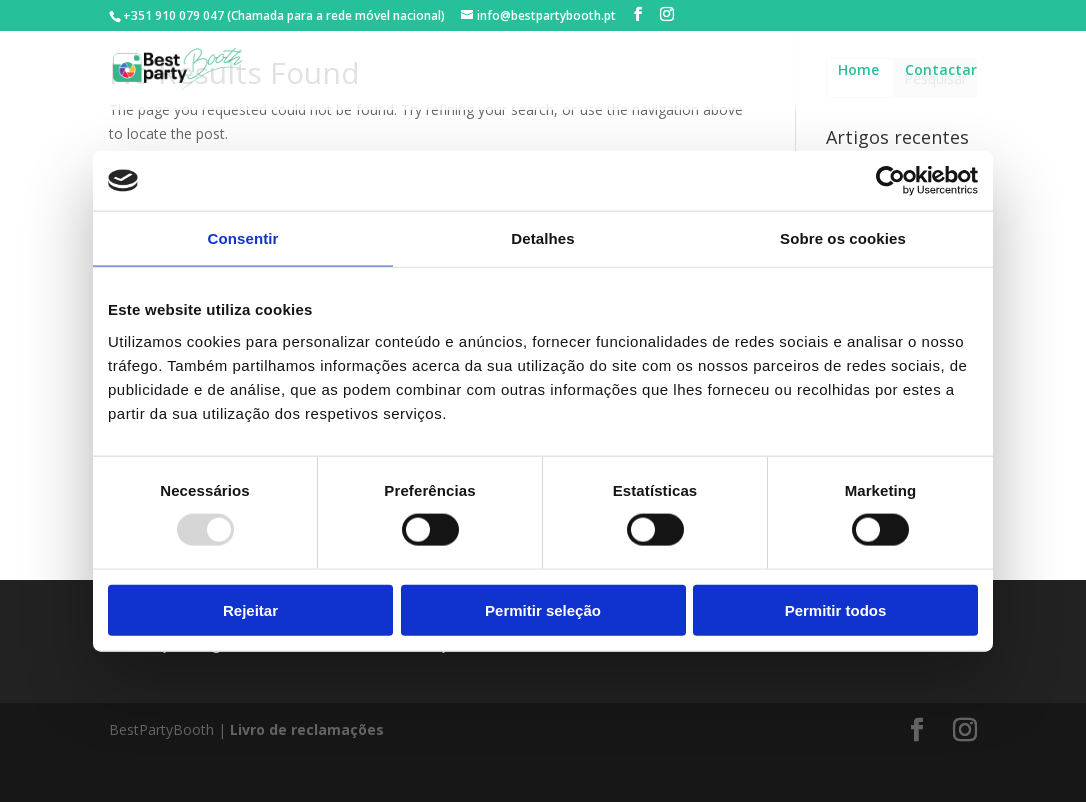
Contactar (941, 71)
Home (858, 71)
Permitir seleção (543, 609)
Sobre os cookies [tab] (843, 238)
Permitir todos (836, 609)
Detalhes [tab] (542, 238)
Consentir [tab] (243, 238)
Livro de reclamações (307, 729)
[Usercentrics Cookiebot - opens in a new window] (890, 181)
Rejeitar (250, 609)
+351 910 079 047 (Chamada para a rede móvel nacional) (284, 15)
